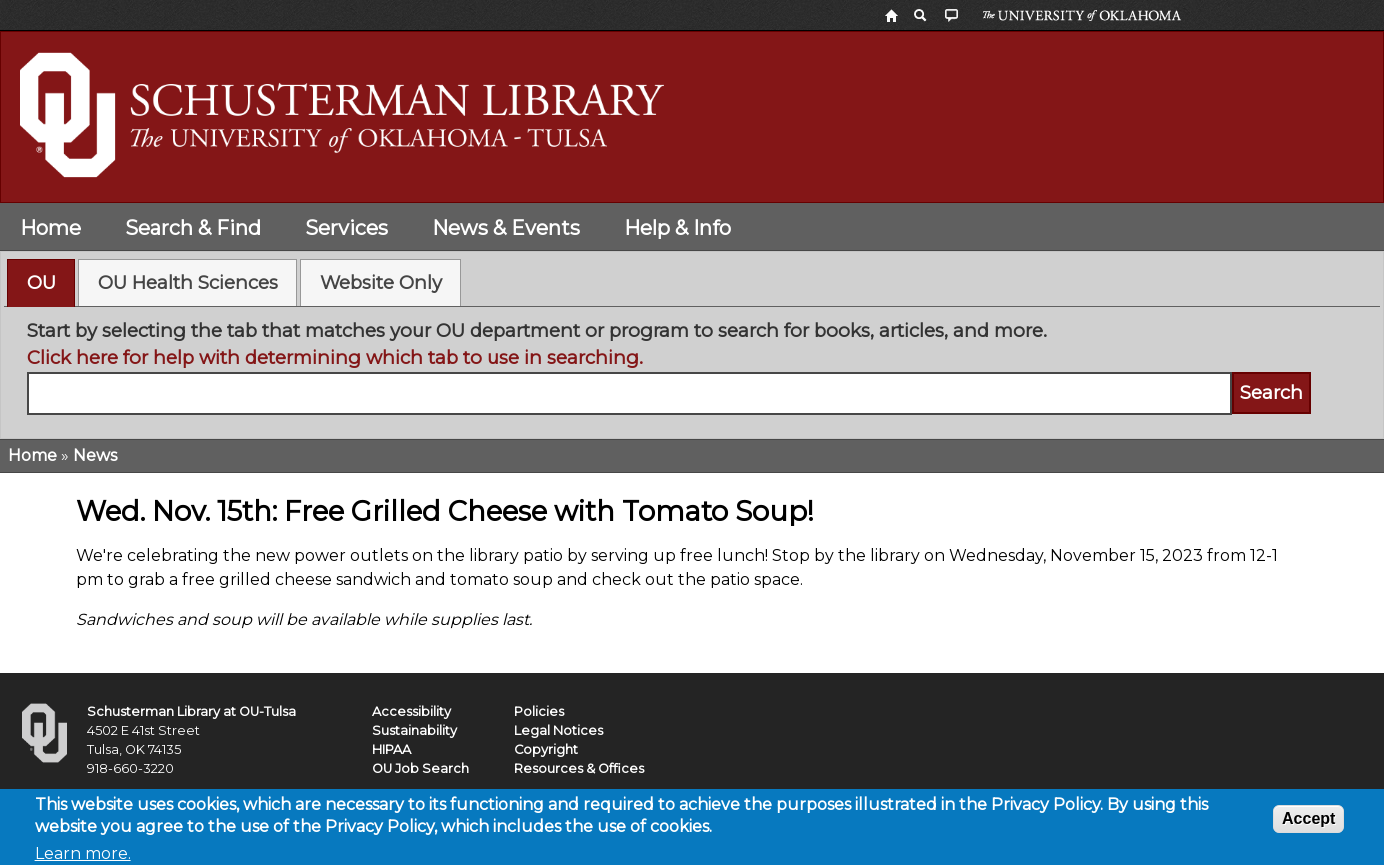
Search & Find (193, 228)
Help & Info (677, 228)
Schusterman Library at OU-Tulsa (191, 711)
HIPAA (391, 749)
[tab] (41, 283)
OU (41, 282)
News (95, 455)
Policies (539, 711)
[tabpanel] (692, 366)
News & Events (506, 228)
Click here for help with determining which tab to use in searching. (335, 357)
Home (50, 228)
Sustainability (414, 730)
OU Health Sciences (188, 282)
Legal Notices (558, 730)
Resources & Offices (579, 768)
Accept (1308, 823)
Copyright (546, 749)
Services (346, 228)
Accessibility (411, 711)
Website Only (381, 282)
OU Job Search (420, 768)
